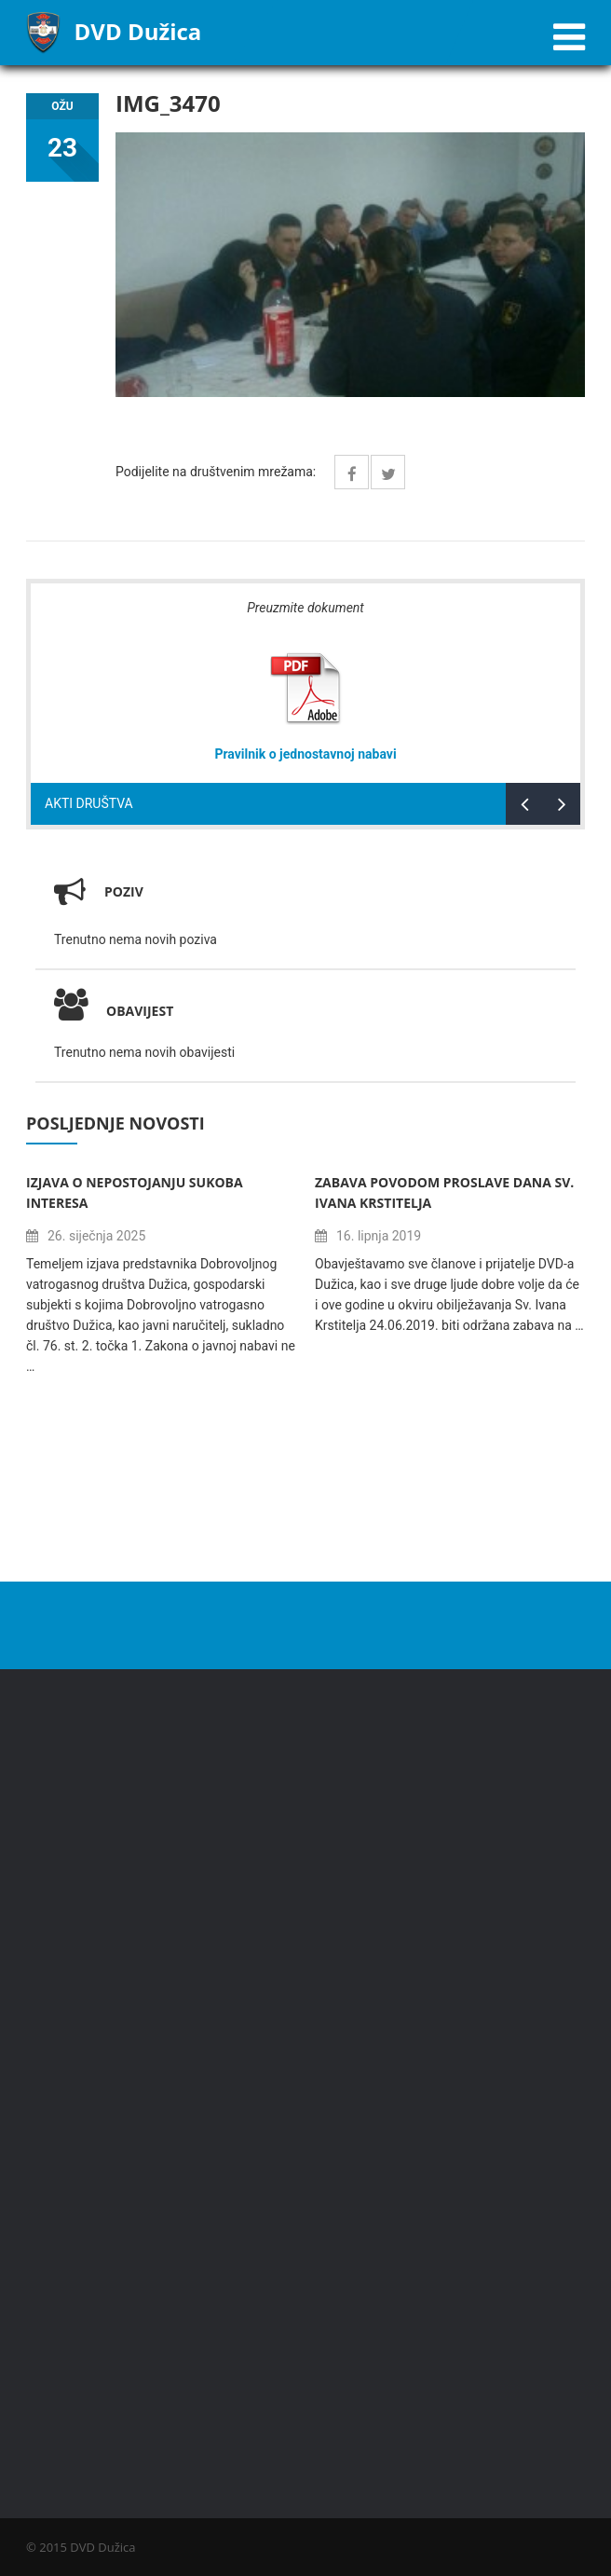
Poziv (123, 891)
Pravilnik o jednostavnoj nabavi (305, 754)
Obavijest (113, 1011)
